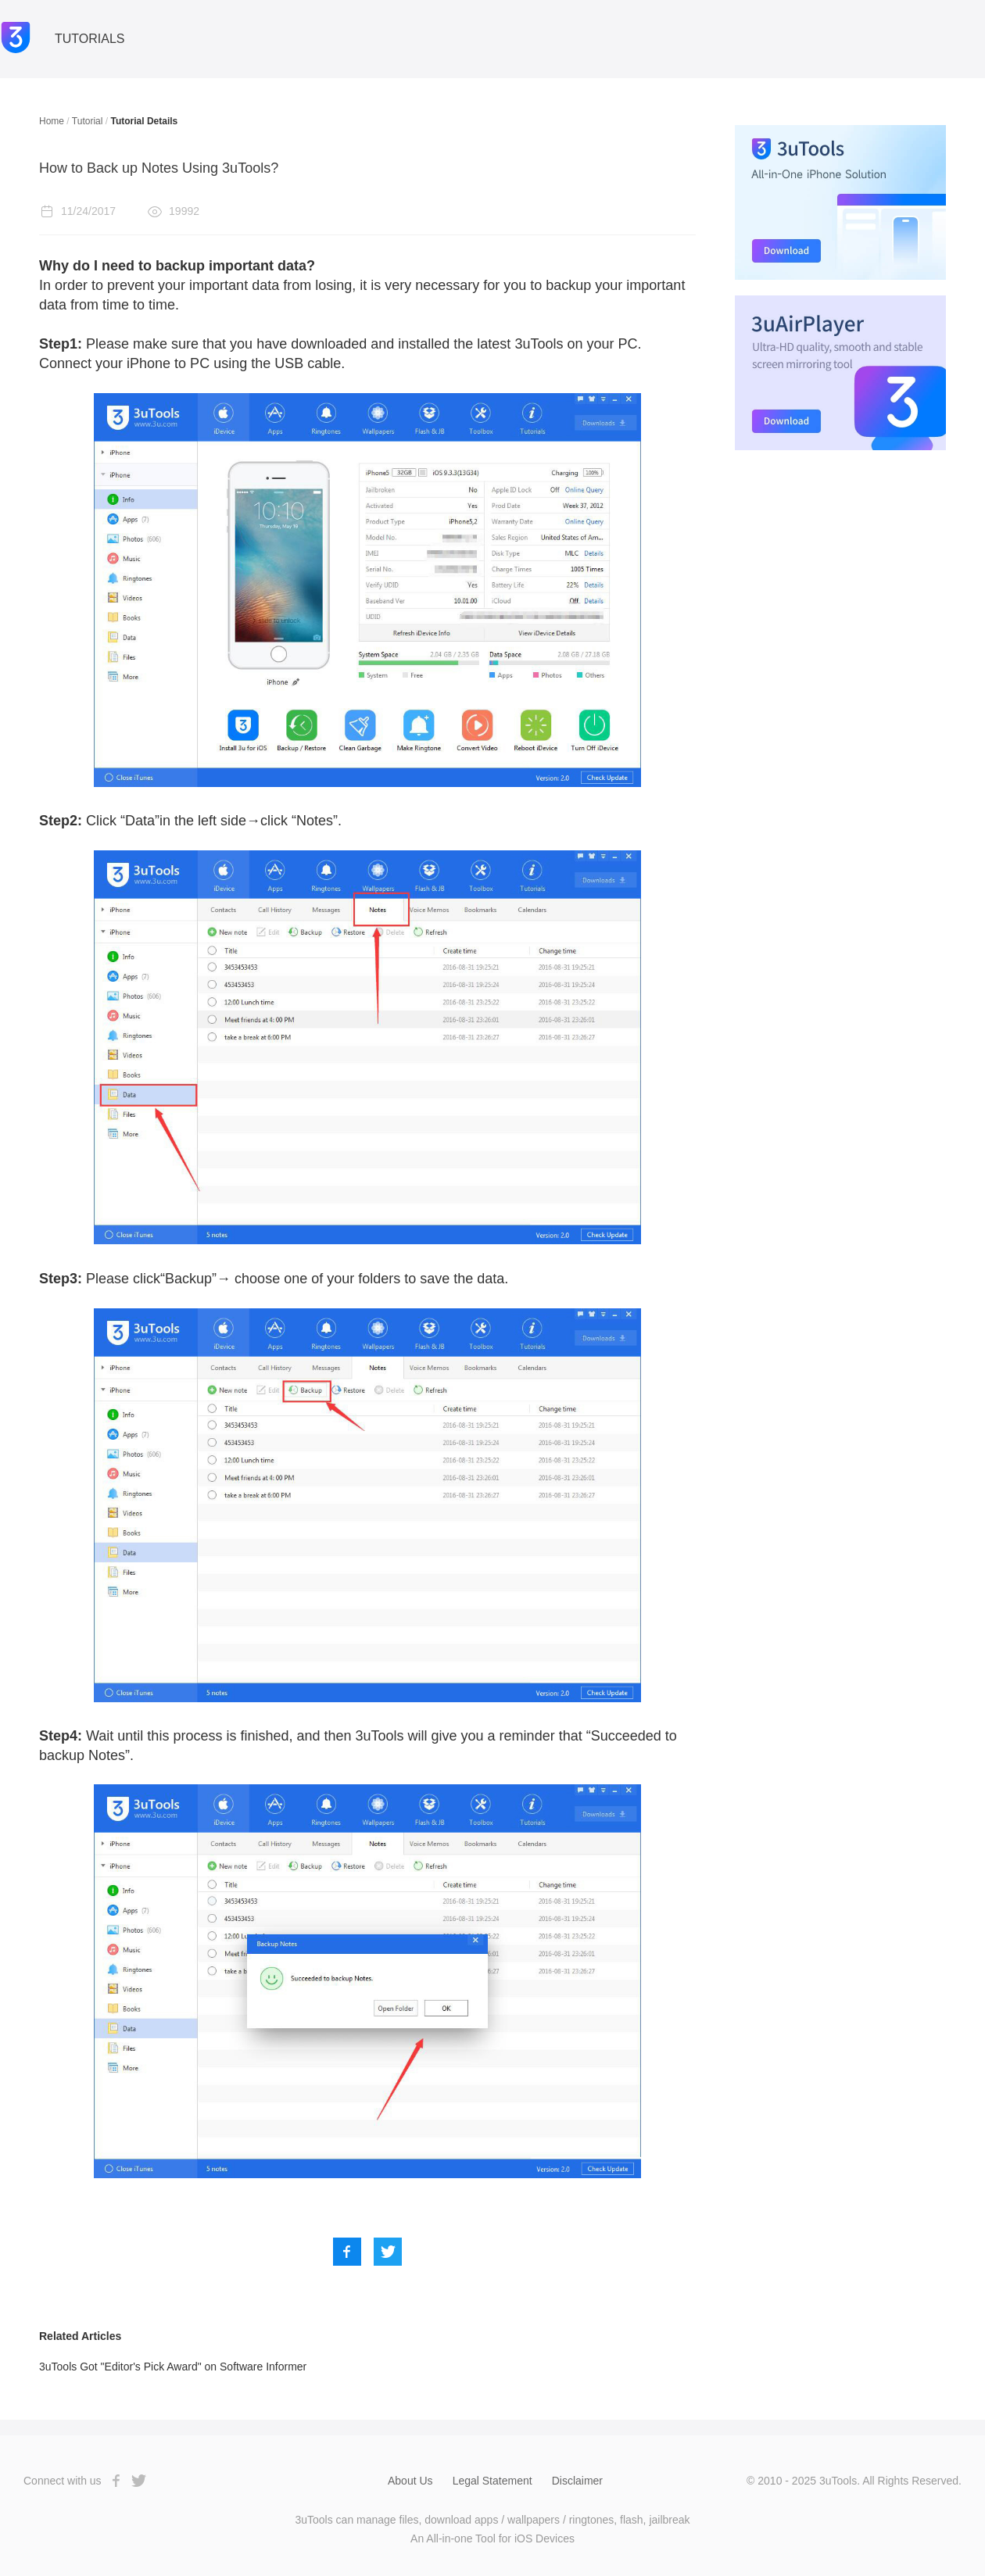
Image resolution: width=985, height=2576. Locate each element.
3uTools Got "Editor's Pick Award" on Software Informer (172, 2366)
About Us (410, 2480)
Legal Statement (492, 2480)
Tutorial (87, 121)
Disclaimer (577, 2480)
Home (51, 121)
